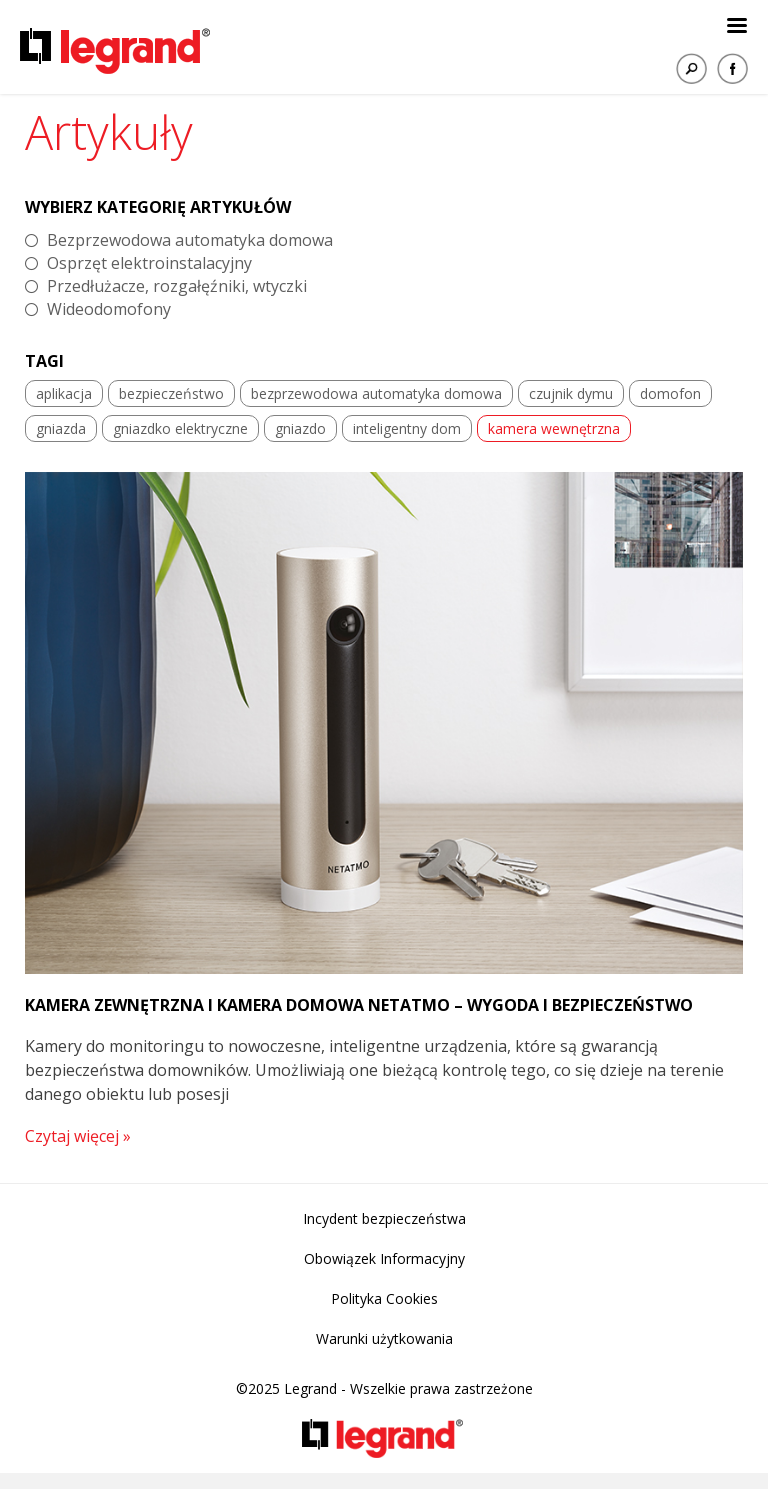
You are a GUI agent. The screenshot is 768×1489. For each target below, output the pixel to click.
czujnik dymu (571, 393)
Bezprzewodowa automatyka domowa (190, 240)
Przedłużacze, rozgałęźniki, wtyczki (177, 286)
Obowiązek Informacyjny (384, 1258)
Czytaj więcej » (78, 1136)
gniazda (61, 428)
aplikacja (64, 393)
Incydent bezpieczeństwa (384, 1218)
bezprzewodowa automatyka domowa (376, 393)
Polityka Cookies (384, 1298)
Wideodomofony (109, 309)
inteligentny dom (407, 428)
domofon (670, 393)
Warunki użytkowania (384, 1338)
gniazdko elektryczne (180, 428)
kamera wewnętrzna (554, 428)
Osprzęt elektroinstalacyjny (149, 263)
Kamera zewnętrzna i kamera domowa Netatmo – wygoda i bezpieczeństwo (359, 1005)
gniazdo (300, 428)
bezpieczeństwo (171, 393)
